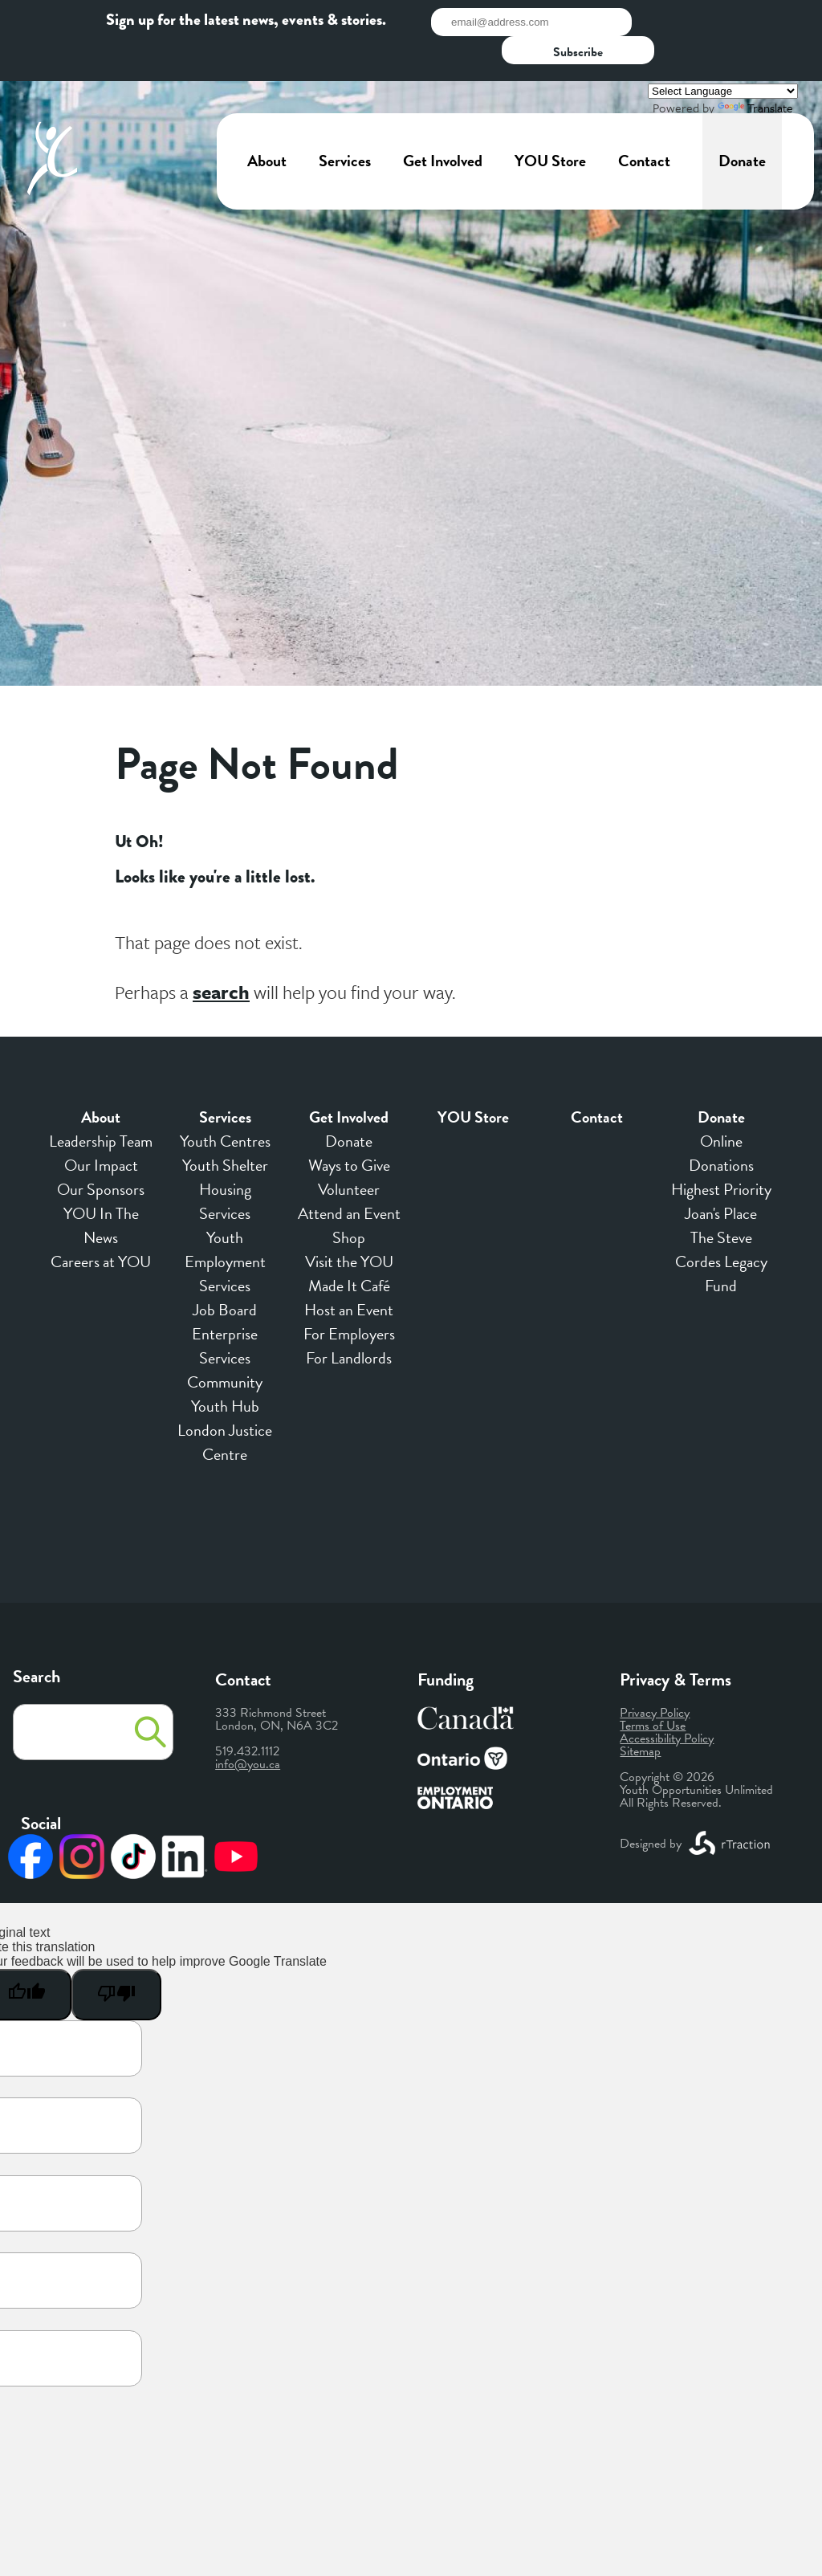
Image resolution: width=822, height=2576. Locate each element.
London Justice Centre (224, 1404)
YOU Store (550, 124)
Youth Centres (225, 1103)
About (267, 124)
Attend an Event (349, 1176)
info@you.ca (247, 1726)
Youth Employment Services (225, 1224)
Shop (348, 1200)
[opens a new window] (730, 1806)
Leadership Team (101, 1103)
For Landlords (349, 1320)
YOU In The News (101, 1188)
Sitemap (640, 1713)
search (221, 955)
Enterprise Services (225, 1308)
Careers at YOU (101, 1224)
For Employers (349, 1296)
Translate (755, 70)
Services (345, 124)
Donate (742, 124)
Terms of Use (653, 1688)
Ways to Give (349, 1127)
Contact (644, 124)
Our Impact (101, 1127)
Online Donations (721, 1115)
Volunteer (349, 1151)
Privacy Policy (655, 1675)
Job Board (225, 1272)
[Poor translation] (116, 1957)
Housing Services (225, 1163)
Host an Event (348, 1272)
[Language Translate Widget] (723, 54)
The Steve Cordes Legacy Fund (721, 1224)
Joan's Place (721, 1176)
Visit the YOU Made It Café (349, 1236)
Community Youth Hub (224, 1356)
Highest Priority (721, 1151)
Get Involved (442, 124)
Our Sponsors (100, 1151)
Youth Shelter (225, 1127)
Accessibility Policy (667, 1700)
